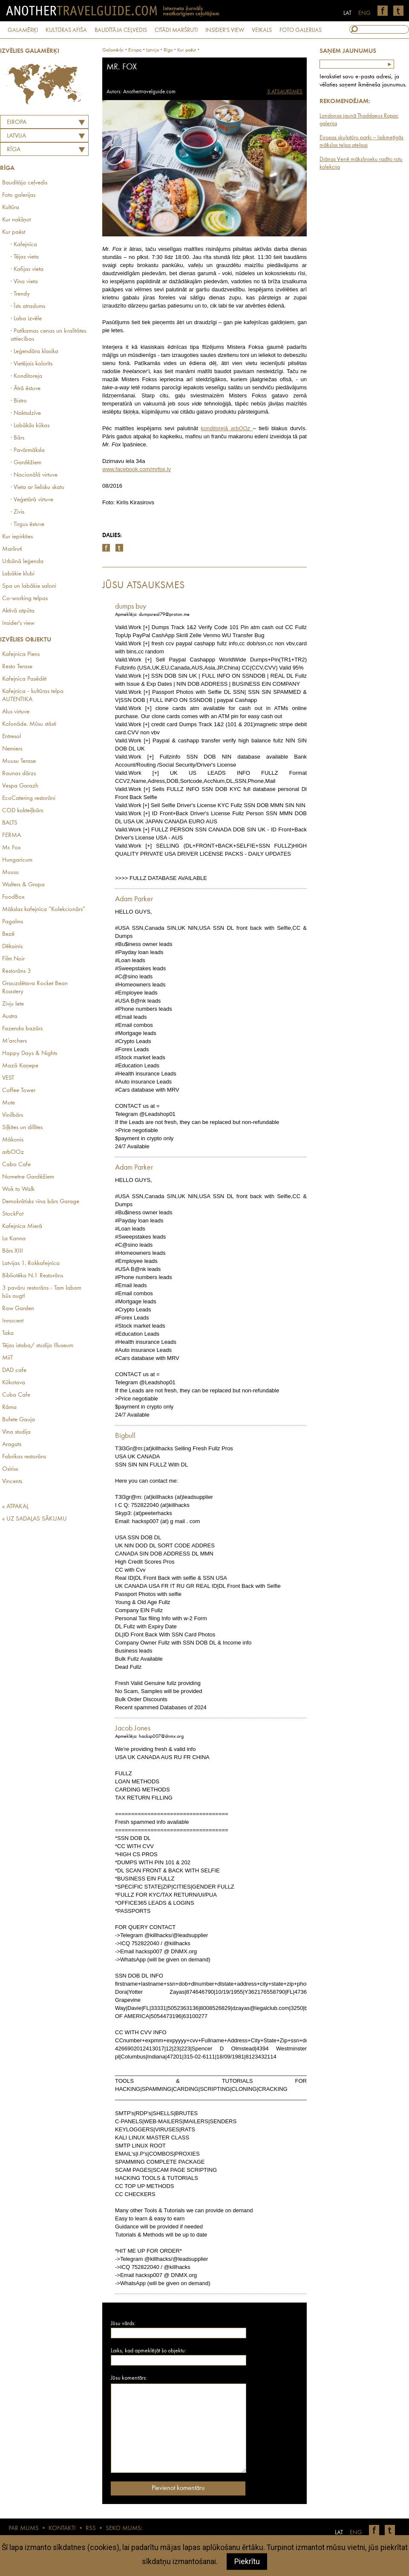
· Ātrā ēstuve (25, 388)
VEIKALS (262, 30)
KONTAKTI (62, 2528)
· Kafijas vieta (27, 269)
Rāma (9, 1407)
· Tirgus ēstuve (27, 524)
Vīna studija (16, 1432)
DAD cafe (14, 1370)
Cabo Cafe (16, 1165)
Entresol (11, 736)
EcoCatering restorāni (28, 798)
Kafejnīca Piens (21, 654)
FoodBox (13, 897)
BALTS (9, 823)
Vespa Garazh (20, 786)
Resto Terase (17, 667)
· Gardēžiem (26, 463)
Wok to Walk (18, 1189)
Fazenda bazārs (22, 1029)
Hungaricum (17, 860)
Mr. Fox (11, 848)
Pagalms (12, 922)
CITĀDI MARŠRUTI (176, 30)
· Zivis (17, 512)
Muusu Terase (19, 761)
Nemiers (12, 749)
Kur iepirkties (17, 537)
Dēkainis (12, 946)
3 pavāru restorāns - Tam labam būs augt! (41, 1292)
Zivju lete (13, 1004)
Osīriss (10, 1469)
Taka (8, 1333)
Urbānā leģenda (22, 561)
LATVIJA (16, 136)
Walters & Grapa (23, 885)
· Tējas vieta (25, 257)
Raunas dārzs (19, 773)
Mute (8, 1103)
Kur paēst (13, 232)
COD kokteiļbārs (22, 811)
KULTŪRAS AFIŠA (66, 30)
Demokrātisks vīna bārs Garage (40, 1202)
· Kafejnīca (24, 245)
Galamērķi (113, 50)
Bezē (8, 934)
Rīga (13, 150)
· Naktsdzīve (26, 413)
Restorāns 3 (16, 971)
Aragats (11, 1444)
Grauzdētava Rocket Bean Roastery (35, 987)
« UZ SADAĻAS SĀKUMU (34, 1519)
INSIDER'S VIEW (224, 30)
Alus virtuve (15, 712)
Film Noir (13, 959)
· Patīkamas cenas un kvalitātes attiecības (48, 335)
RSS (91, 2528)
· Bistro (19, 401)
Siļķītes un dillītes (22, 1127)
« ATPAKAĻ (15, 1507)
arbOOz (13, 1152)
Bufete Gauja (18, 1420)
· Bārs (17, 438)
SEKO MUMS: (124, 2528)
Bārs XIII (12, 1251)
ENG (364, 13)
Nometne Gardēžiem (28, 1177)
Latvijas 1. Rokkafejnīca (31, 1263)
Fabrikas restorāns (24, 1457)
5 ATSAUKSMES (284, 92)
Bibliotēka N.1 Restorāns (32, 1276)
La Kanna (14, 1239)
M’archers (14, 1041)
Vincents (12, 1481)
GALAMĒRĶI (23, 30)
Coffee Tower (18, 1090)
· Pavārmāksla (28, 450)
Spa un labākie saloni (29, 586)
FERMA (11, 835)
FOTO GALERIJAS (300, 30)
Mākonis (12, 1140)
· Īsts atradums (28, 306)
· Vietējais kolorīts (31, 364)
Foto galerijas (18, 195)
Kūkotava (13, 1383)
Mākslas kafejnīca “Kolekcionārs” (43, 909)
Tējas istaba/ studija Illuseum (37, 1346)
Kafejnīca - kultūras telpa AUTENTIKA (32, 695)
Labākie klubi (18, 574)
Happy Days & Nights (29, 1053)
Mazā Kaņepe (20, 1066)
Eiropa (16, 122)
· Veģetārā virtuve (32, 500)
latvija (152, 50)
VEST (8, 1078)
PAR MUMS (24, 2528)
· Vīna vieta (24, 282)
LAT (347, 13)
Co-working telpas (25, 598)
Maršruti (12, 549)
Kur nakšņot (16, 220)
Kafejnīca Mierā (22, 1226)
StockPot (12, 1214)
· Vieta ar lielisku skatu (37, 487)
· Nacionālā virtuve (34, 475)
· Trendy (20, 294)
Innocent (12, 1321)
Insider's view (18, 623)
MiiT (7, 1358)
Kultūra (10, 207)
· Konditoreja (26, 376)
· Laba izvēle (26, 319)
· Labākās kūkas (30, 426)
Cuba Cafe (16, 1395)
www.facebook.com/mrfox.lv (136, 469)
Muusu (10, 872)
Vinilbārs (12, 1115)
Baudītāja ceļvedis (24, 183)
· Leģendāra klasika (34, 351)
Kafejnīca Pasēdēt (24, 679)
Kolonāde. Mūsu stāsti (29, 724)
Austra (9, 1016)
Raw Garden (18, 1308)
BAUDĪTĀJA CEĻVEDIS (121, 30)
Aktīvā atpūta (18, 611)
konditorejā (227, 428)
